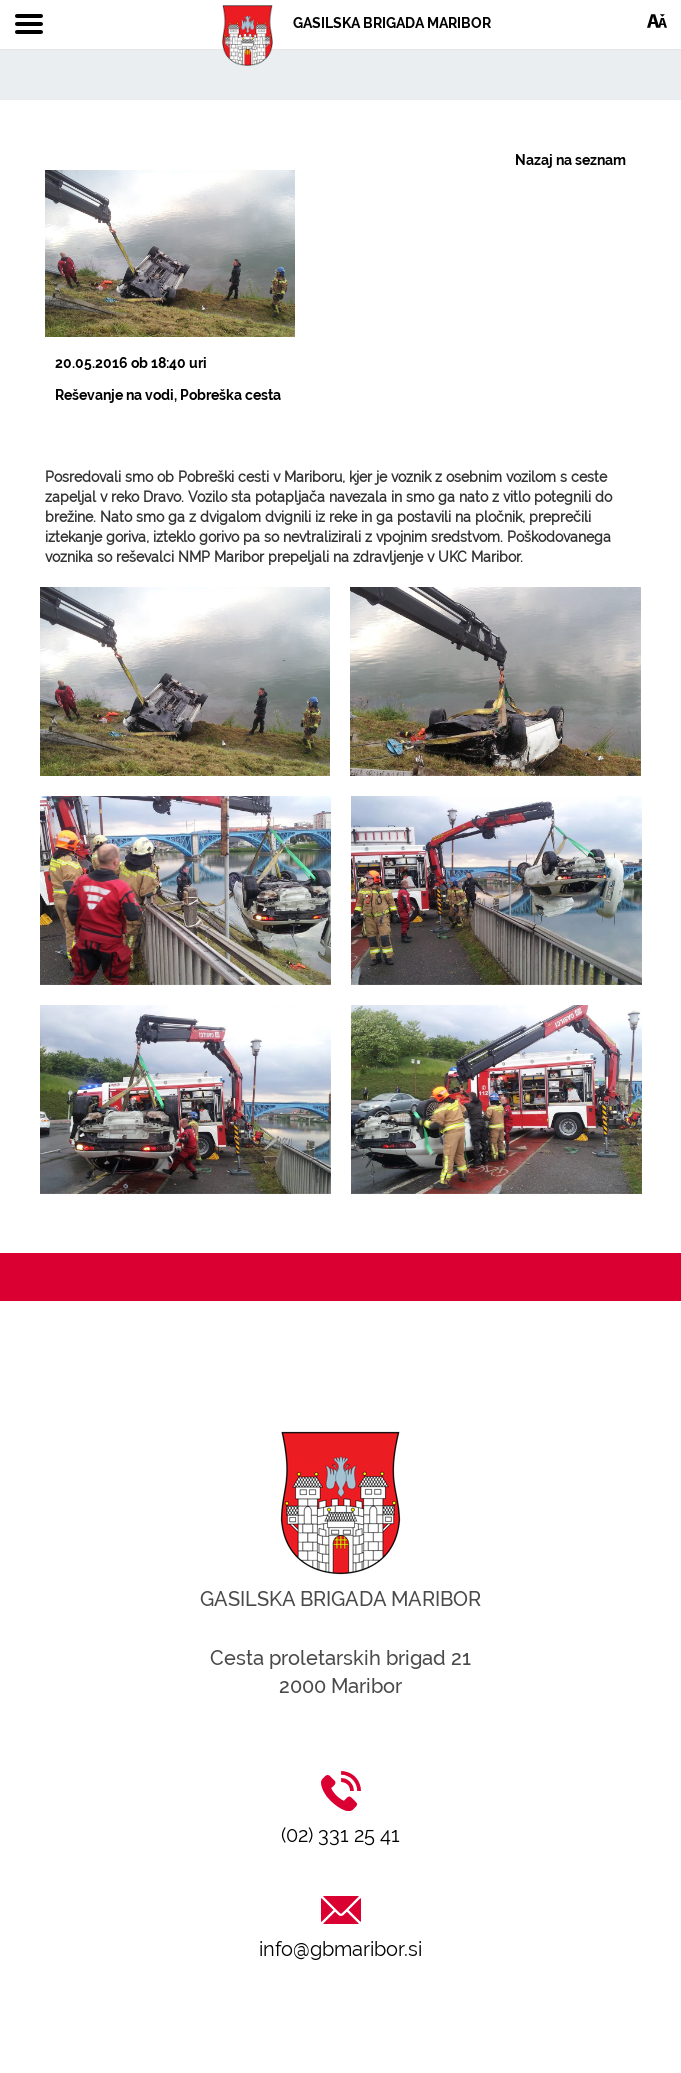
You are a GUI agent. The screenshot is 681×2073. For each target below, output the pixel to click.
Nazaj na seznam (570, 160)
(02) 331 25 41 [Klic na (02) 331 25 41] (340, 1835)
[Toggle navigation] (29, 25)
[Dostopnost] (657, 20)
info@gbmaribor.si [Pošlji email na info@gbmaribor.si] (340, 1949)
